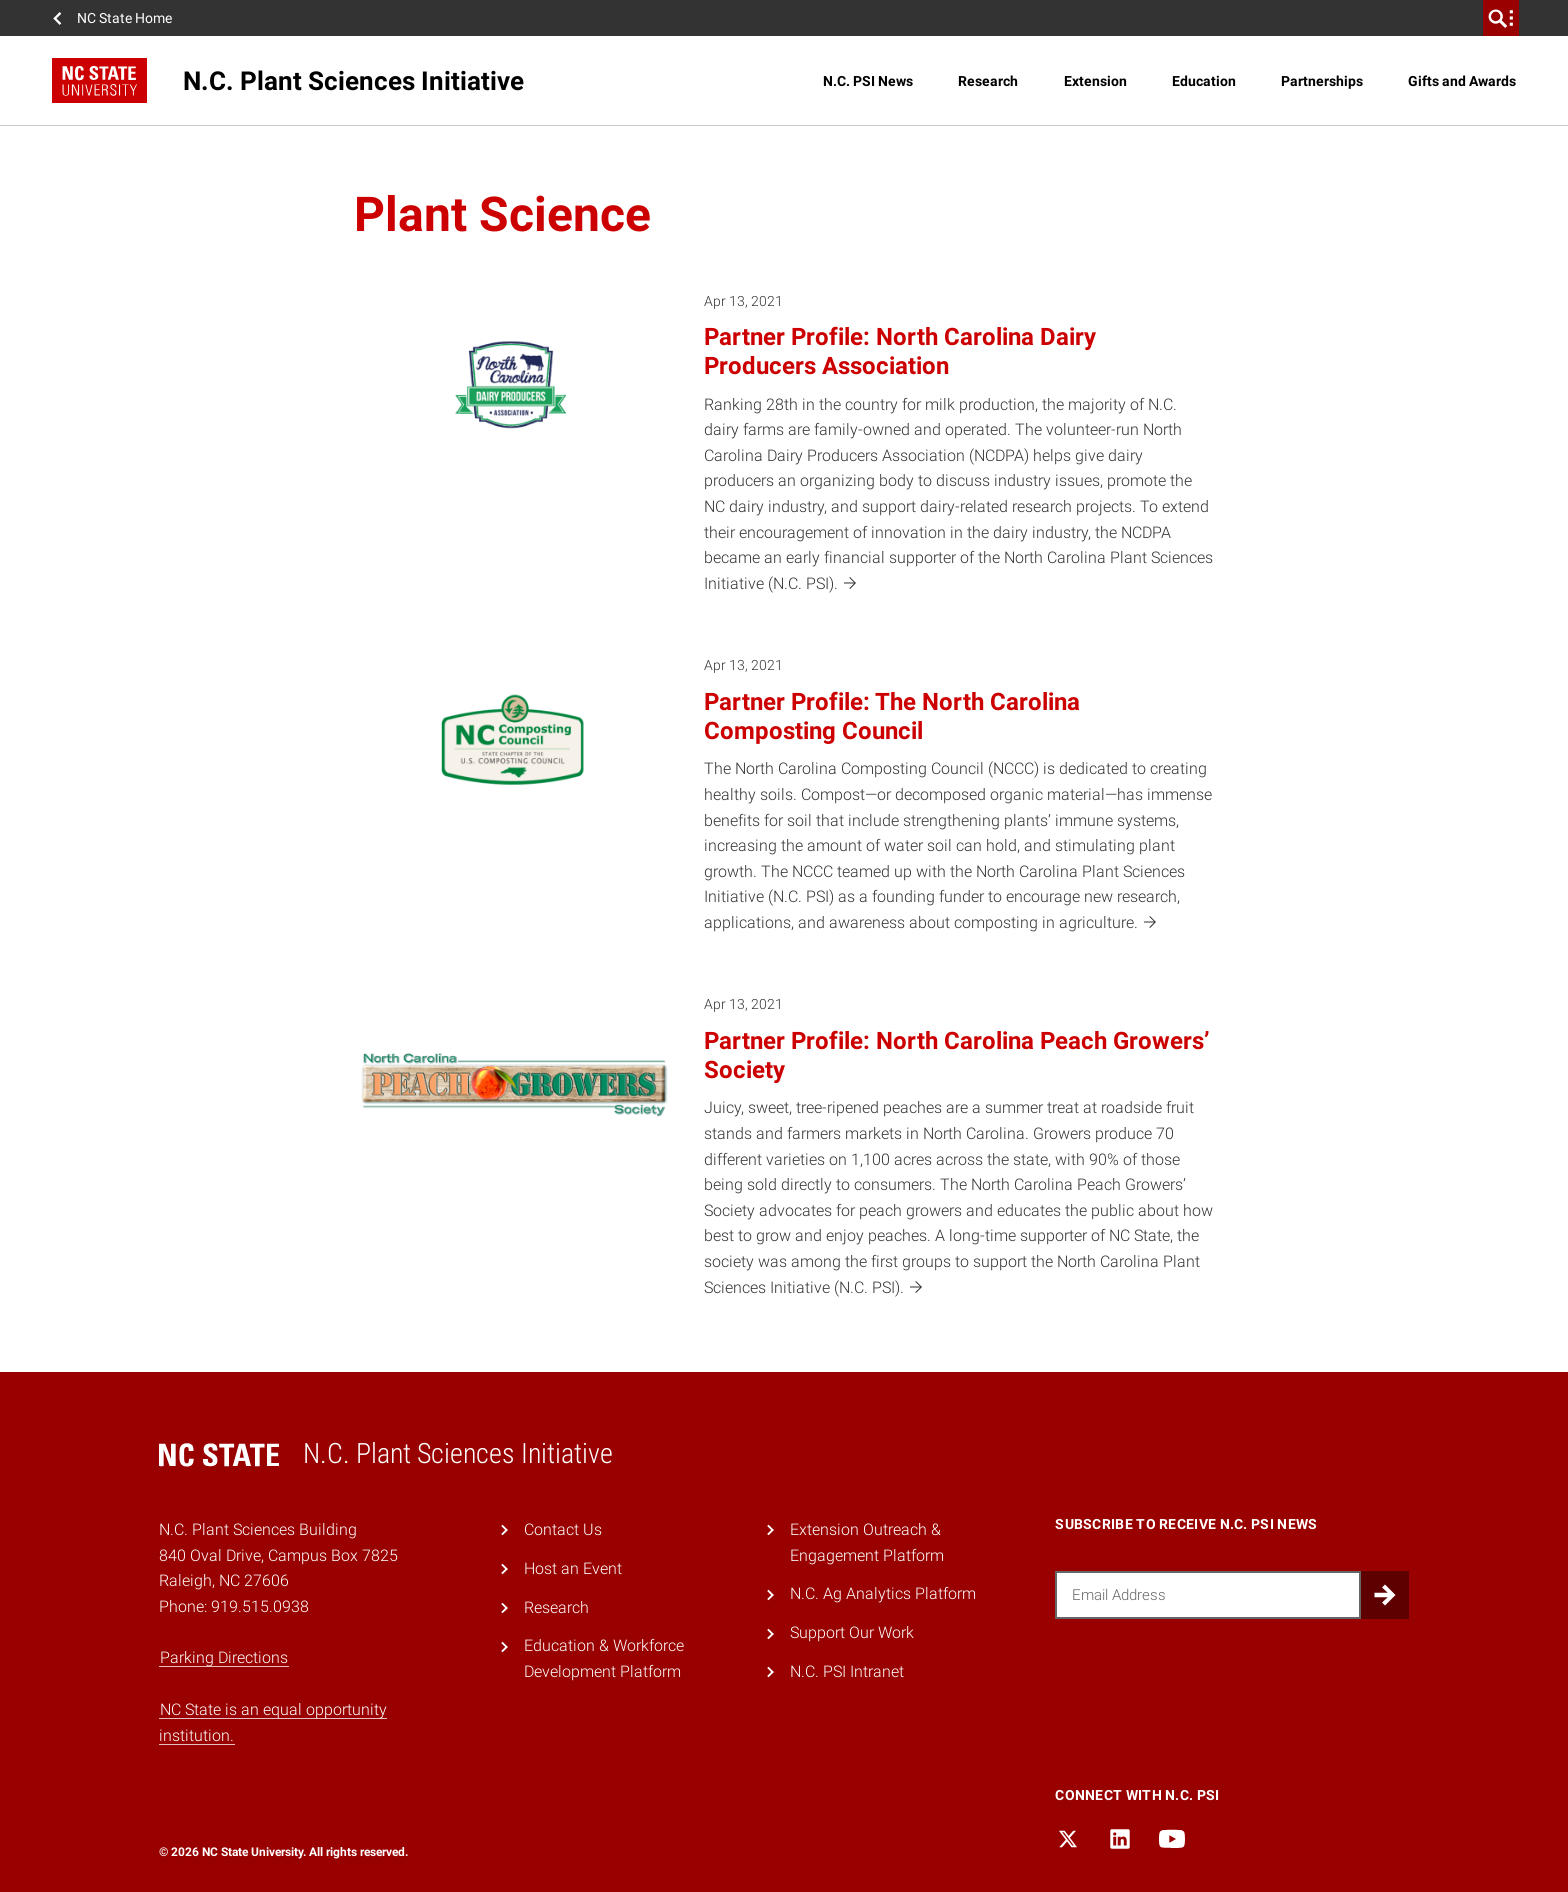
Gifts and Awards (1462, 81)
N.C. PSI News (868, 81)
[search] (1501, 18)
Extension (1095, 81)
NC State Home (124, 18)
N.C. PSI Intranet (847, 1671)
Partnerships (1322, 81)
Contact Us (563, 1529)
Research (988, 81)
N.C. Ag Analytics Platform (883, 1593)
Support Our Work (852, 1632)
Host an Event (573, 1568)
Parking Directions (224, 1657)
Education (1204, 81)
